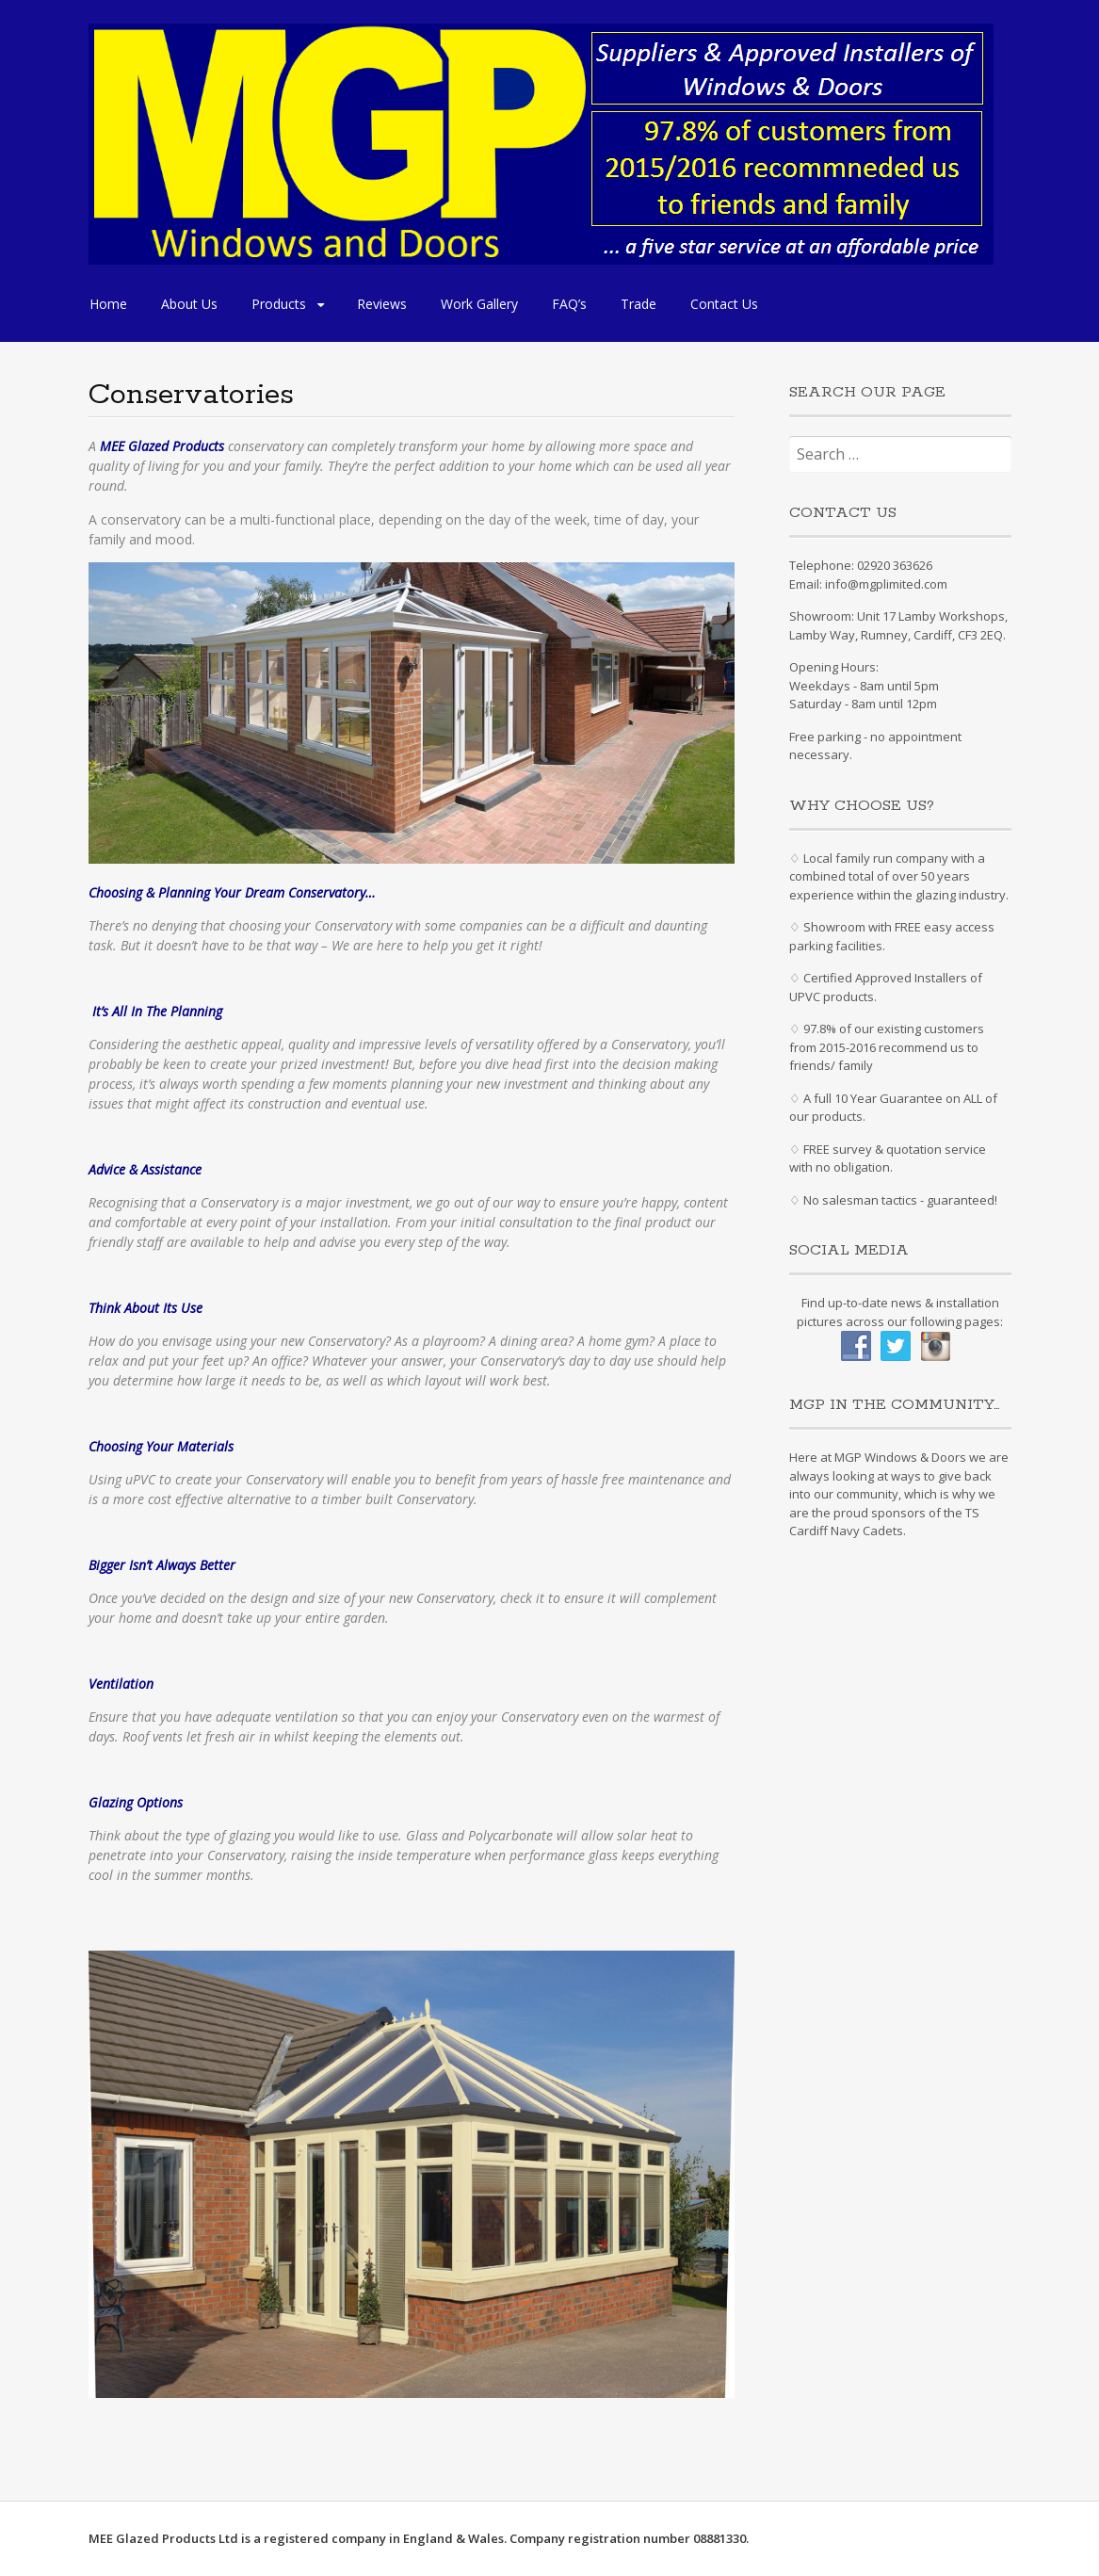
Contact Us (724, 304)
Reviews (382, 304)
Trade (638, 304)
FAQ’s (569, 304)
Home (108, 304)
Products (278, 304)
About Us (189, 304)
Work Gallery (479, 304)
